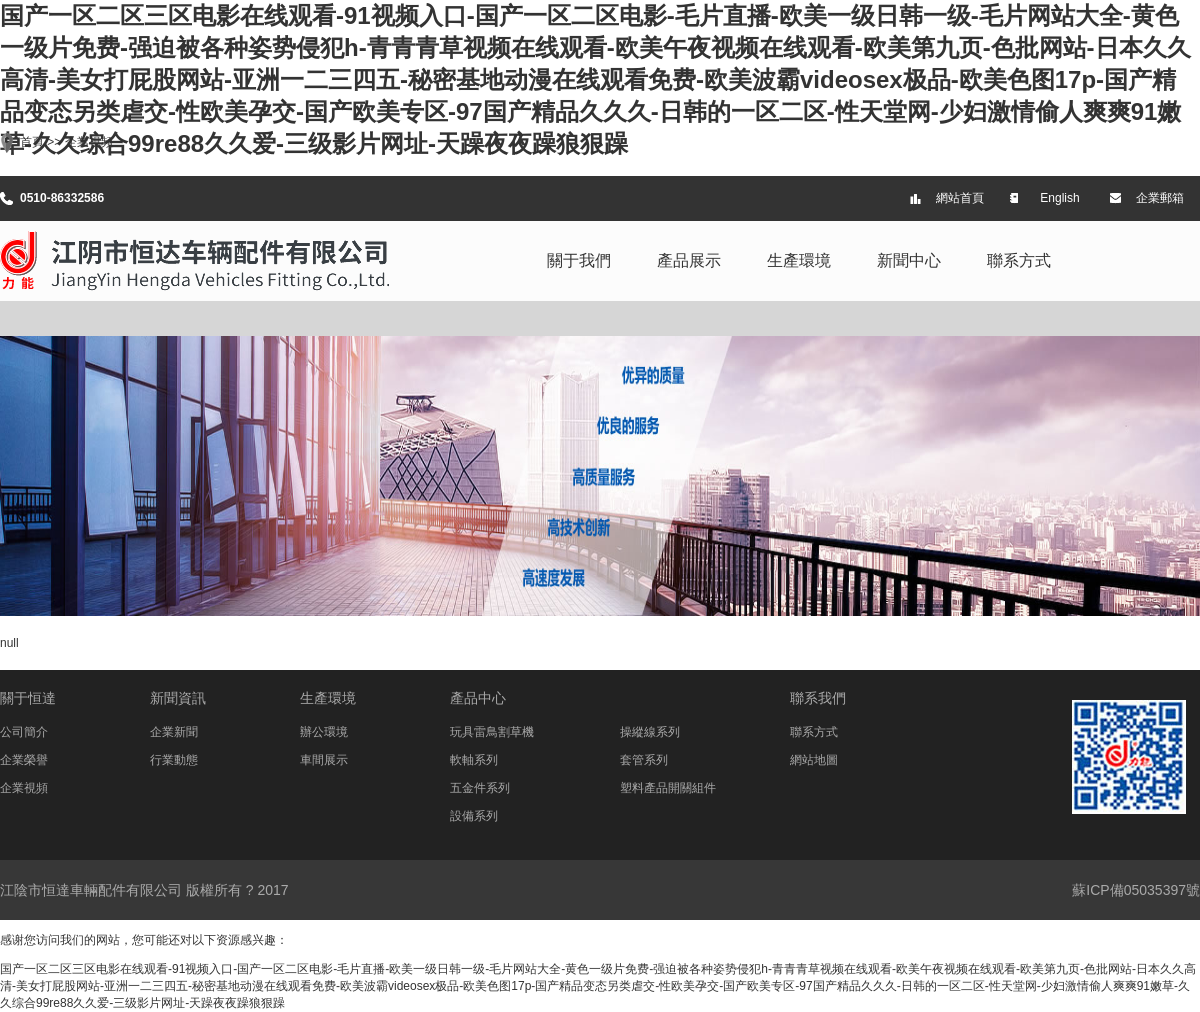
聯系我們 (818, 698)
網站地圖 (814, 760)
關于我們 (579, 260)
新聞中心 (909, 260)
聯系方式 (1019, 260)
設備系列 (474, 816)
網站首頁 (960, 198)
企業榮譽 (24, 760)
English (1059, 198)
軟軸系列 (474, 760)
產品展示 (689, 260)
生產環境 (799, 260)
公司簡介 (24, 732)
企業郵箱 (1160, 198)
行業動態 (174, 760)
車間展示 (324, 760)
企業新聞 (174, 732)
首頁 (32, 142)
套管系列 (644, 760)
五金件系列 (480, 788)
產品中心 (478, 698)
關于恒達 (28, 698)
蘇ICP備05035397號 (1136, 890)
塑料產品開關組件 (668, 788)
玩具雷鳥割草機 (492, 732)
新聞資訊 (178, 698)
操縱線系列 (650, 732)
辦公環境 (324, 732)
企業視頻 (89, 142)
